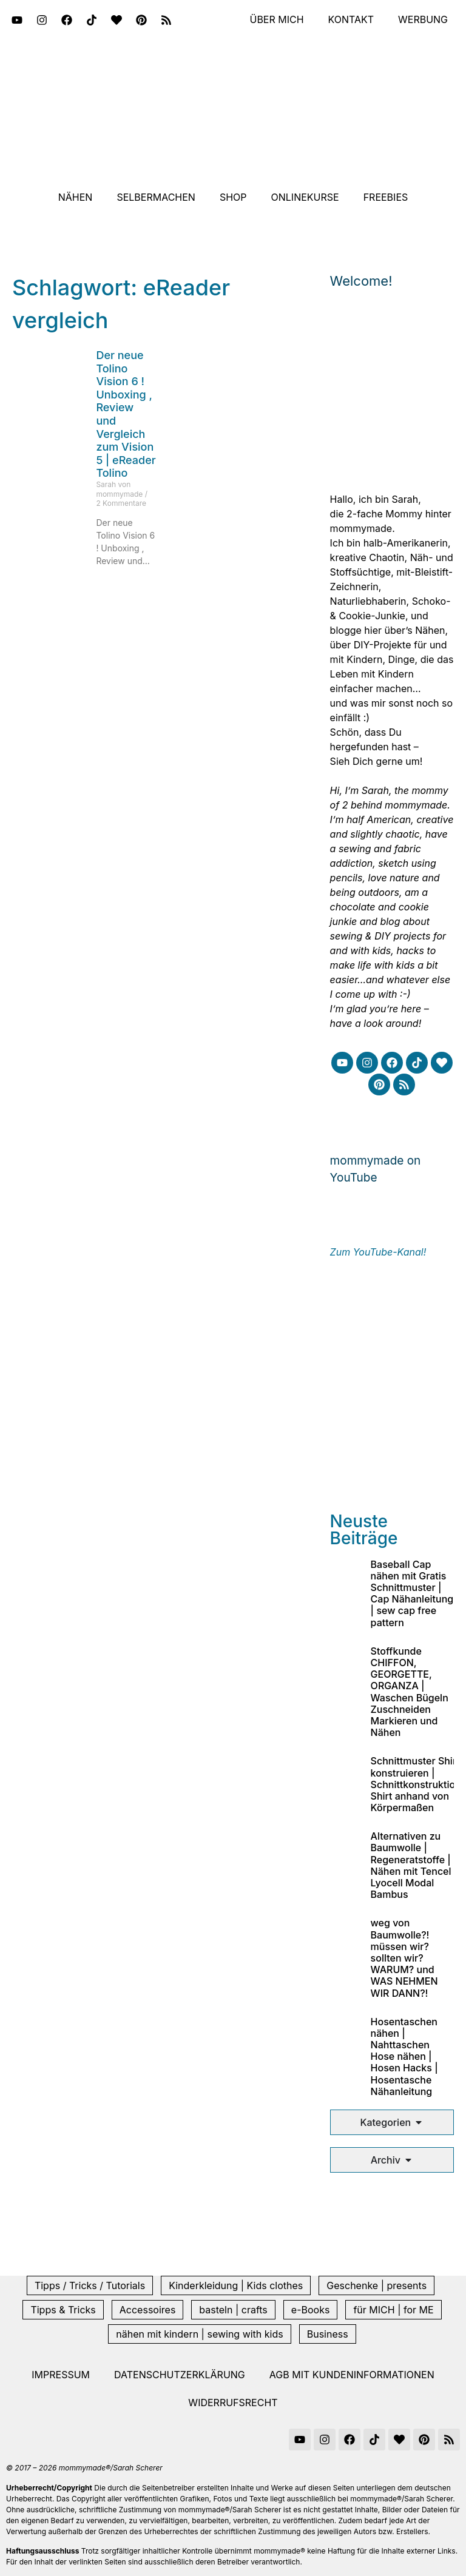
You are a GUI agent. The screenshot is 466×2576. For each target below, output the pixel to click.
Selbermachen (155, 197)
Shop (233, 197)
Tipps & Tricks (62, 2310)
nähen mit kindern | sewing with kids (199, 2334)
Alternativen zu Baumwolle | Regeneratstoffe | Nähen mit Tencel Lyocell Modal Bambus (411, 1865)
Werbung (423, 20)
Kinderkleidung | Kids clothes (236, 2285)
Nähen (75, 197)
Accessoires (148, 2310)
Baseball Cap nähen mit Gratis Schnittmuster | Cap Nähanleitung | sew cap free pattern (412, 1593)
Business (327, 2334)
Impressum (61, 2375)
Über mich (276, 20)
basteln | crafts (233, 2310)
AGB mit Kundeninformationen (351, 2375)
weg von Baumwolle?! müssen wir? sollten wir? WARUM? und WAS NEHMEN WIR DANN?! (404, 1958)
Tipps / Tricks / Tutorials (90, 2285)
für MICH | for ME (393, 2310)
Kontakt (351, 20)
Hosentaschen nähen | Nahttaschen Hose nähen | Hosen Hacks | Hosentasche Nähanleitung (404, 2056)
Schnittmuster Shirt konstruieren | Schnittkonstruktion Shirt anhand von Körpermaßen (416, 1784)
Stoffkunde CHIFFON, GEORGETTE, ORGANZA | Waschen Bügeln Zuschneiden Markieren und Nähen (409, 1691)
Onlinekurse (305, 197)
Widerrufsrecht (232, 2402)
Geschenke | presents (376, 2285)
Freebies (385, 197)
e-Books (310, 2310)
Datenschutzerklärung (179, 2375)
